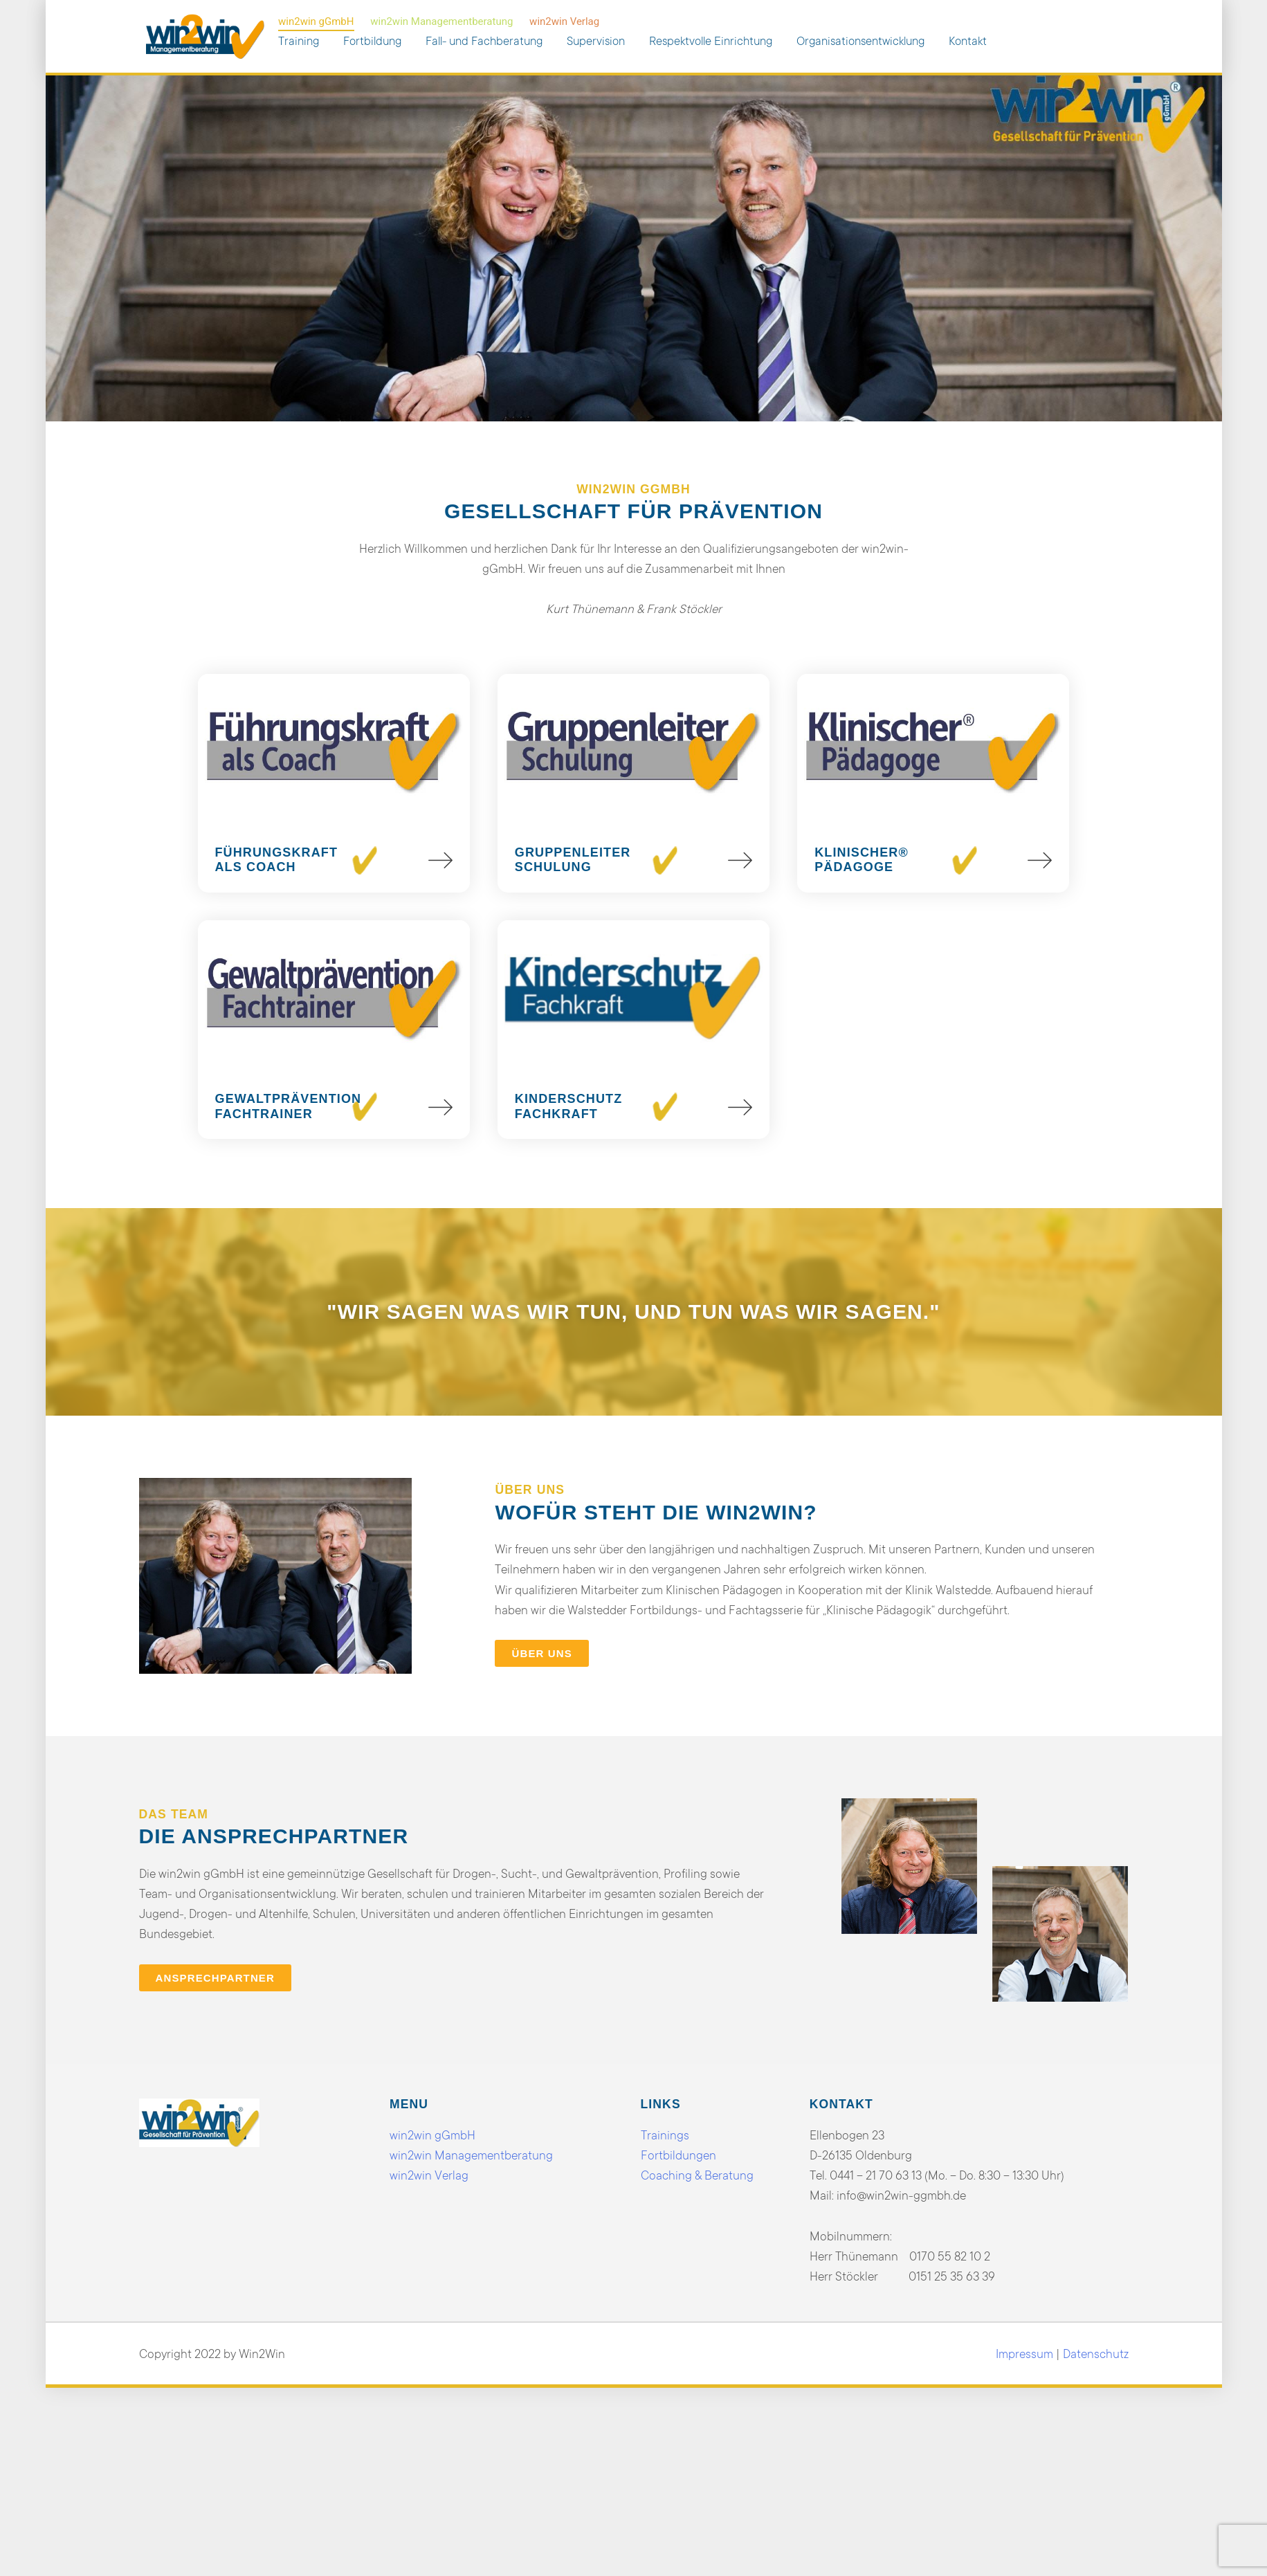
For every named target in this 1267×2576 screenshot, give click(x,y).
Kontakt (968, 41)
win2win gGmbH (316, 21)
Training (298, 41)
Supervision (596, 41)
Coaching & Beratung (697, 2175)
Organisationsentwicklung (860, 41)
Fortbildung (372, 41)
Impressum (1024, 2353)
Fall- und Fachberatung (484, 41)
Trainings (665, 2135)
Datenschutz (1096, 2353)
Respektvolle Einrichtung (710, 41)
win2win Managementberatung (441, 21)
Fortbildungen (678, 2155)
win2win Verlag (564, 21)
